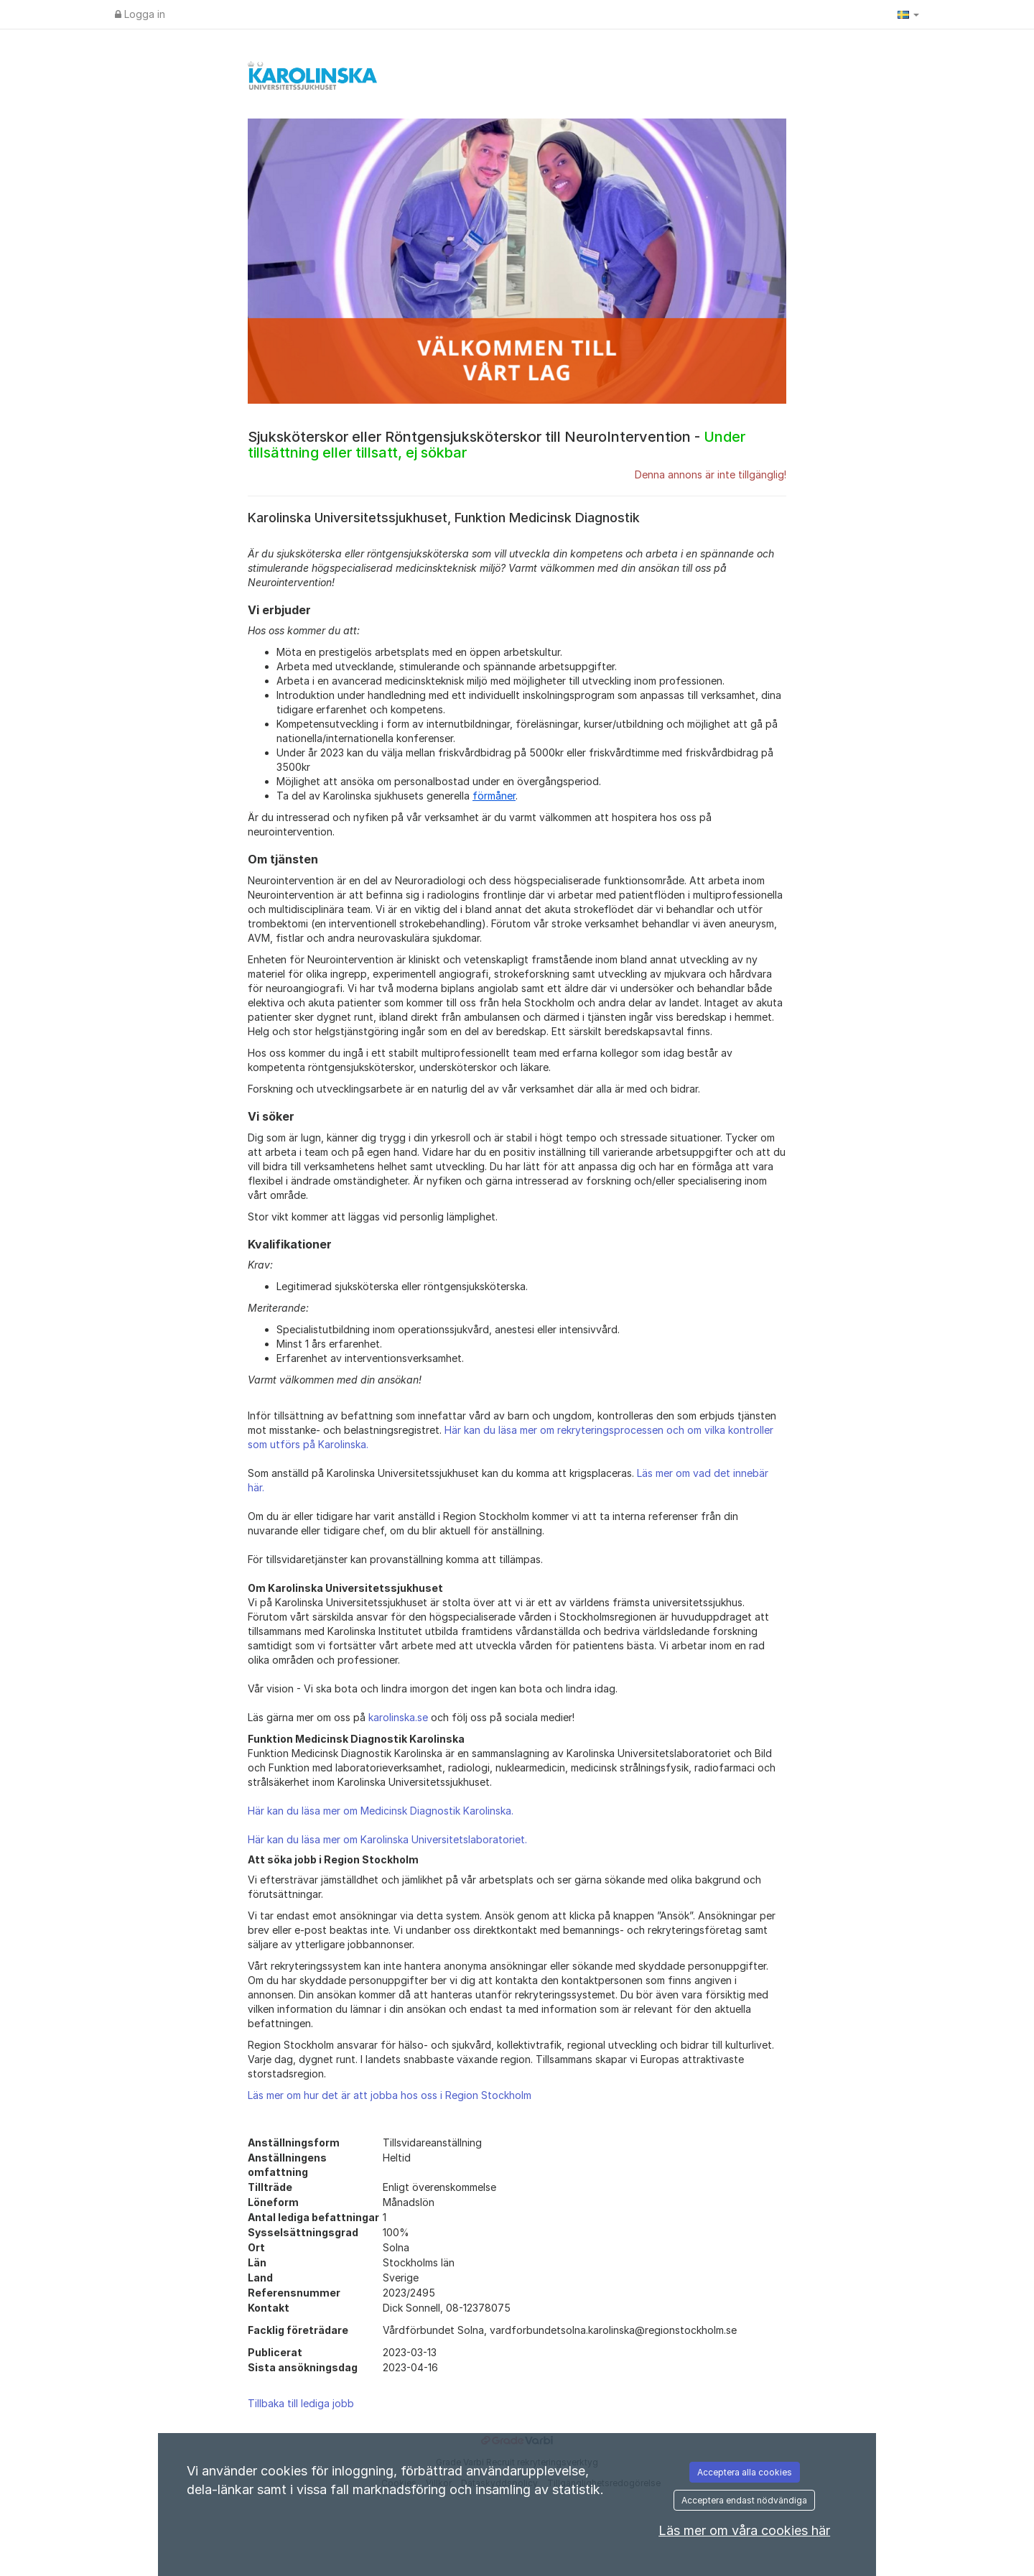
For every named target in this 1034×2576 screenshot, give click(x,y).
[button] (908, 14)
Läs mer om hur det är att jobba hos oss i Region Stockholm (389, 2095)
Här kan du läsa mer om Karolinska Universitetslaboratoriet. (387, 1839)
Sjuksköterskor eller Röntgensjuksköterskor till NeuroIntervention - (496, 444)
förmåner (494, 795)
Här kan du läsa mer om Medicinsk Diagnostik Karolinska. (380, 1810)
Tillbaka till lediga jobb (301, 2403)
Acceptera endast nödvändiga (744, 2500)
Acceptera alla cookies (744, 2472)
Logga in (140, 14)
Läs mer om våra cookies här (744, 2530)
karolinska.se (398, 1717)
